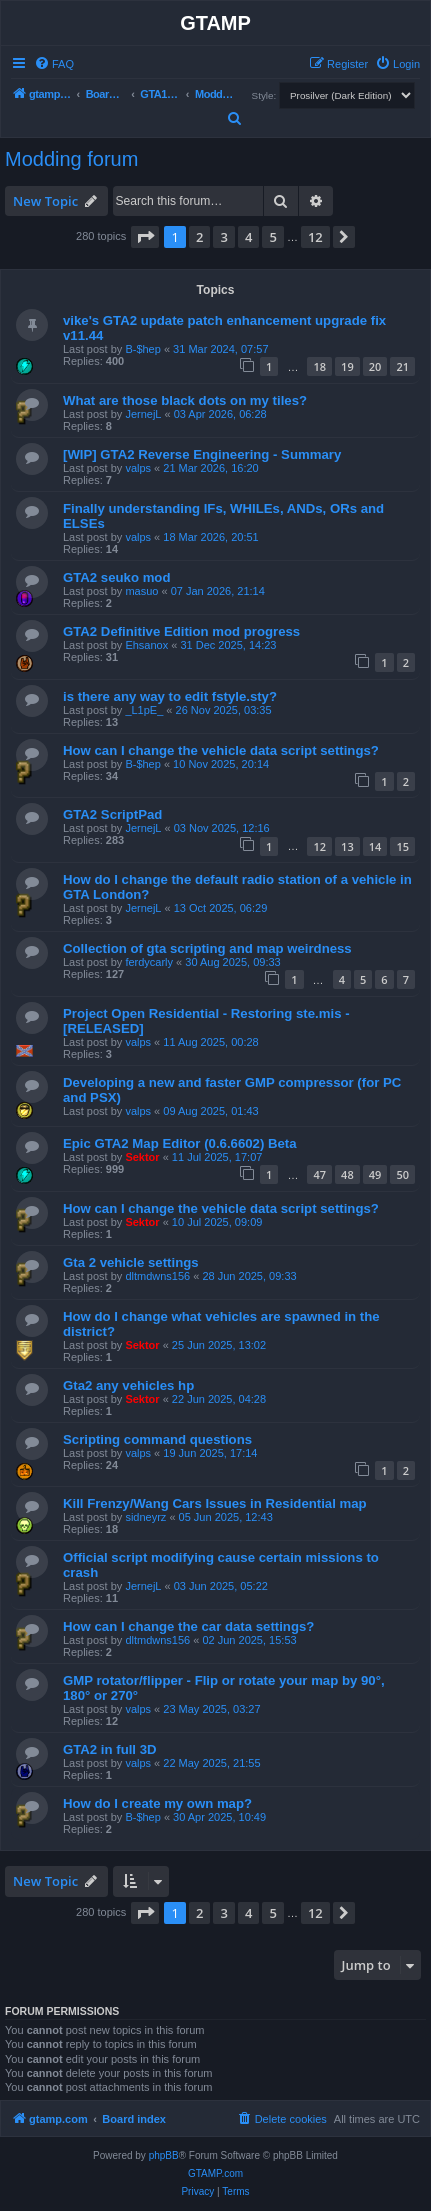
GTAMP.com (215, 2173)
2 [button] (199, 237)
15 (402, 846)
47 (319, 1174)
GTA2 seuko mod (116, 577)
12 (319, 846)
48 (347, 1174)
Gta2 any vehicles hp (128, 1385)
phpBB (164, 2155)
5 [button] (272, 237)
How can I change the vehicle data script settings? (221, 750)
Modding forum (71, 159)
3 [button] (223, 237)
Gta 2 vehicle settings (131, 1262)
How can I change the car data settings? (188, 1626)
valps (138, 468)
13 (347, 846)
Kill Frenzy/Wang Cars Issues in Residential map (215, 1503)
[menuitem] (54, 64)
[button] (145, 237)
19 (347, 366)
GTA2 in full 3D (110, 1749)
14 (375, 846)
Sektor (142, 1157)
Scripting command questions (157, 1439)
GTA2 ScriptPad (112, 814)
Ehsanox (146, 645)
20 (375, 366)
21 (402, 366)
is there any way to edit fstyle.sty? (170, 696)
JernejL (143, 414)
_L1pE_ (144, 710)
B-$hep (142, 349)
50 (402, 1174)
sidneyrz (145, 1517)
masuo (141, 591)
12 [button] (315, 237)
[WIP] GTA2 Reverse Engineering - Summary (202, 454)
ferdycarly (149, 962)
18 (319, 366)
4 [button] (248, 237)
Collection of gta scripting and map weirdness (207, 948)
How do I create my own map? (157, 1803)
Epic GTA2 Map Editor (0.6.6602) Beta (180, 1143)
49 (375, 1174)
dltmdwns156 (157, 1276)
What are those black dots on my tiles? (185, 400)
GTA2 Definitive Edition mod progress (181, 631)
